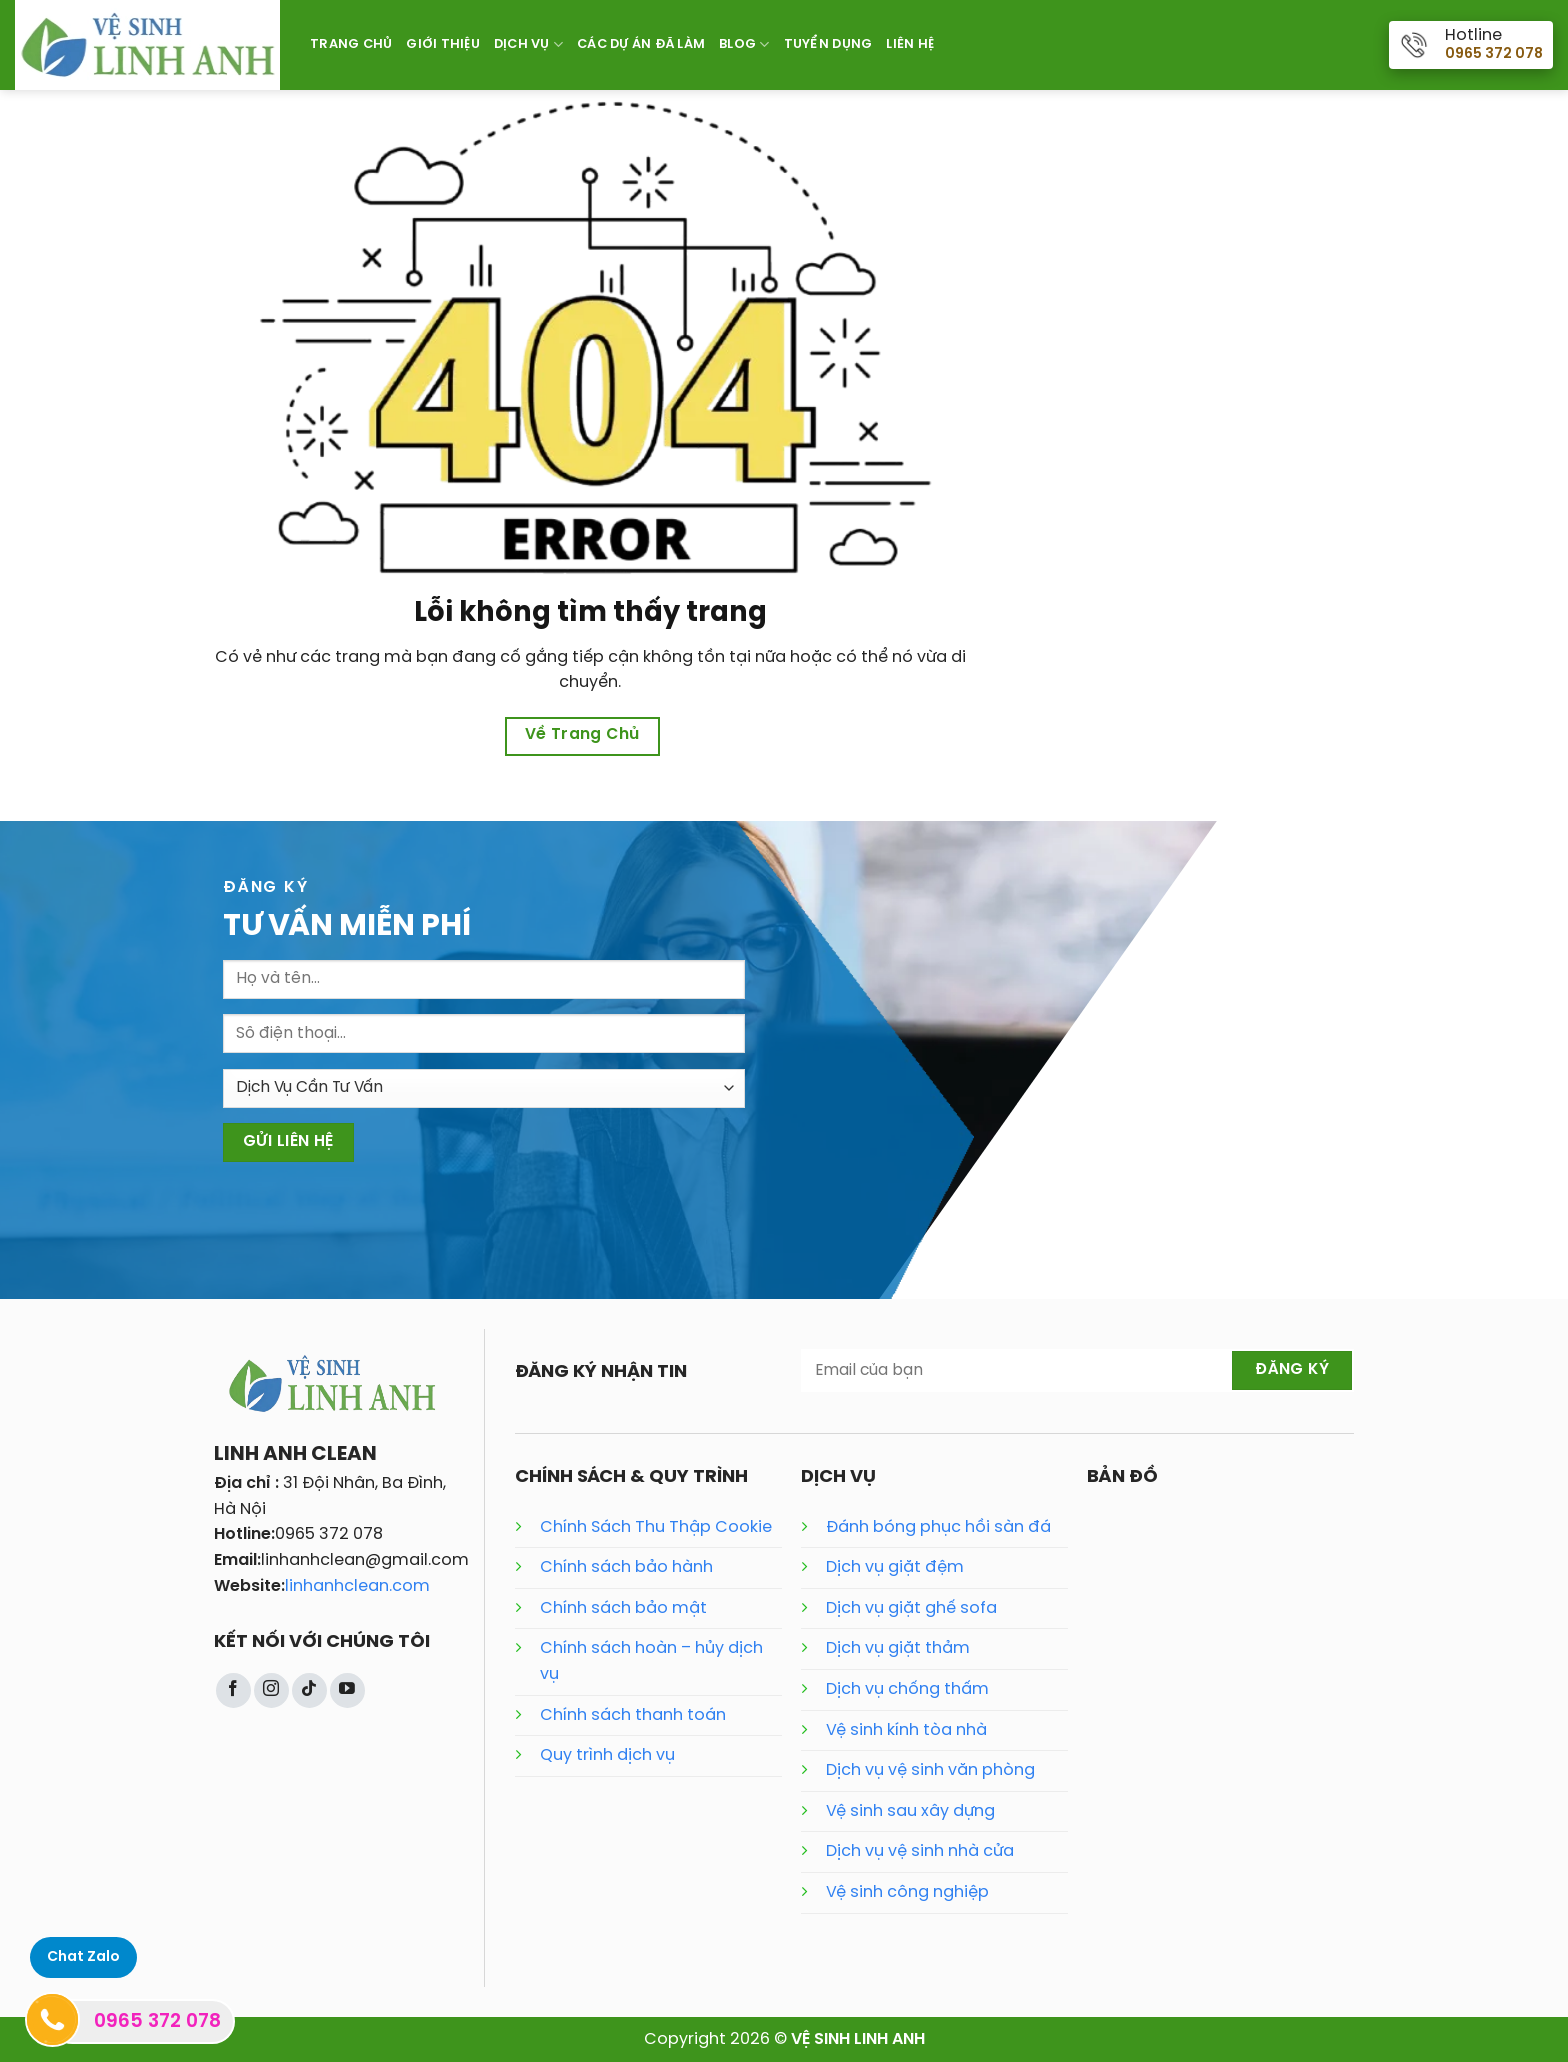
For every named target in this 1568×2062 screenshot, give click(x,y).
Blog (744, 44)
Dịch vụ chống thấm (907, 1689)
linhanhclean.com (357, 1586)
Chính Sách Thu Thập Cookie (656, 1527)
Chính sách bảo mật (623, 1608)
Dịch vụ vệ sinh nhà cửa (920, 1851)
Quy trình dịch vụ (607, 1755)
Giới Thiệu (443, 44)
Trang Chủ (351, 44)
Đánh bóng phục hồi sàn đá (938, 1527)
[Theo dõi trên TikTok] (309, 1690)
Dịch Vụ (528, 44)
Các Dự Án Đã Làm (641, 44)
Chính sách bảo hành (626, 1567)
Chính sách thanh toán (633, 1715)
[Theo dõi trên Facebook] (233, 1690)
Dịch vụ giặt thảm (898, 1648)
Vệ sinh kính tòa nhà (906, 1730)
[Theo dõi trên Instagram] (271, 1690)
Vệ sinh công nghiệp (907, 1892)
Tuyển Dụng (828, 44)
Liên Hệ (910, 44)
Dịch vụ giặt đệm (895, 1567)
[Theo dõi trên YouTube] (347, 1690)
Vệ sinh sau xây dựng (910, 1811)
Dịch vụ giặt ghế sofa (911, 1608)
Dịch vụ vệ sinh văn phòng (930, 1770)
